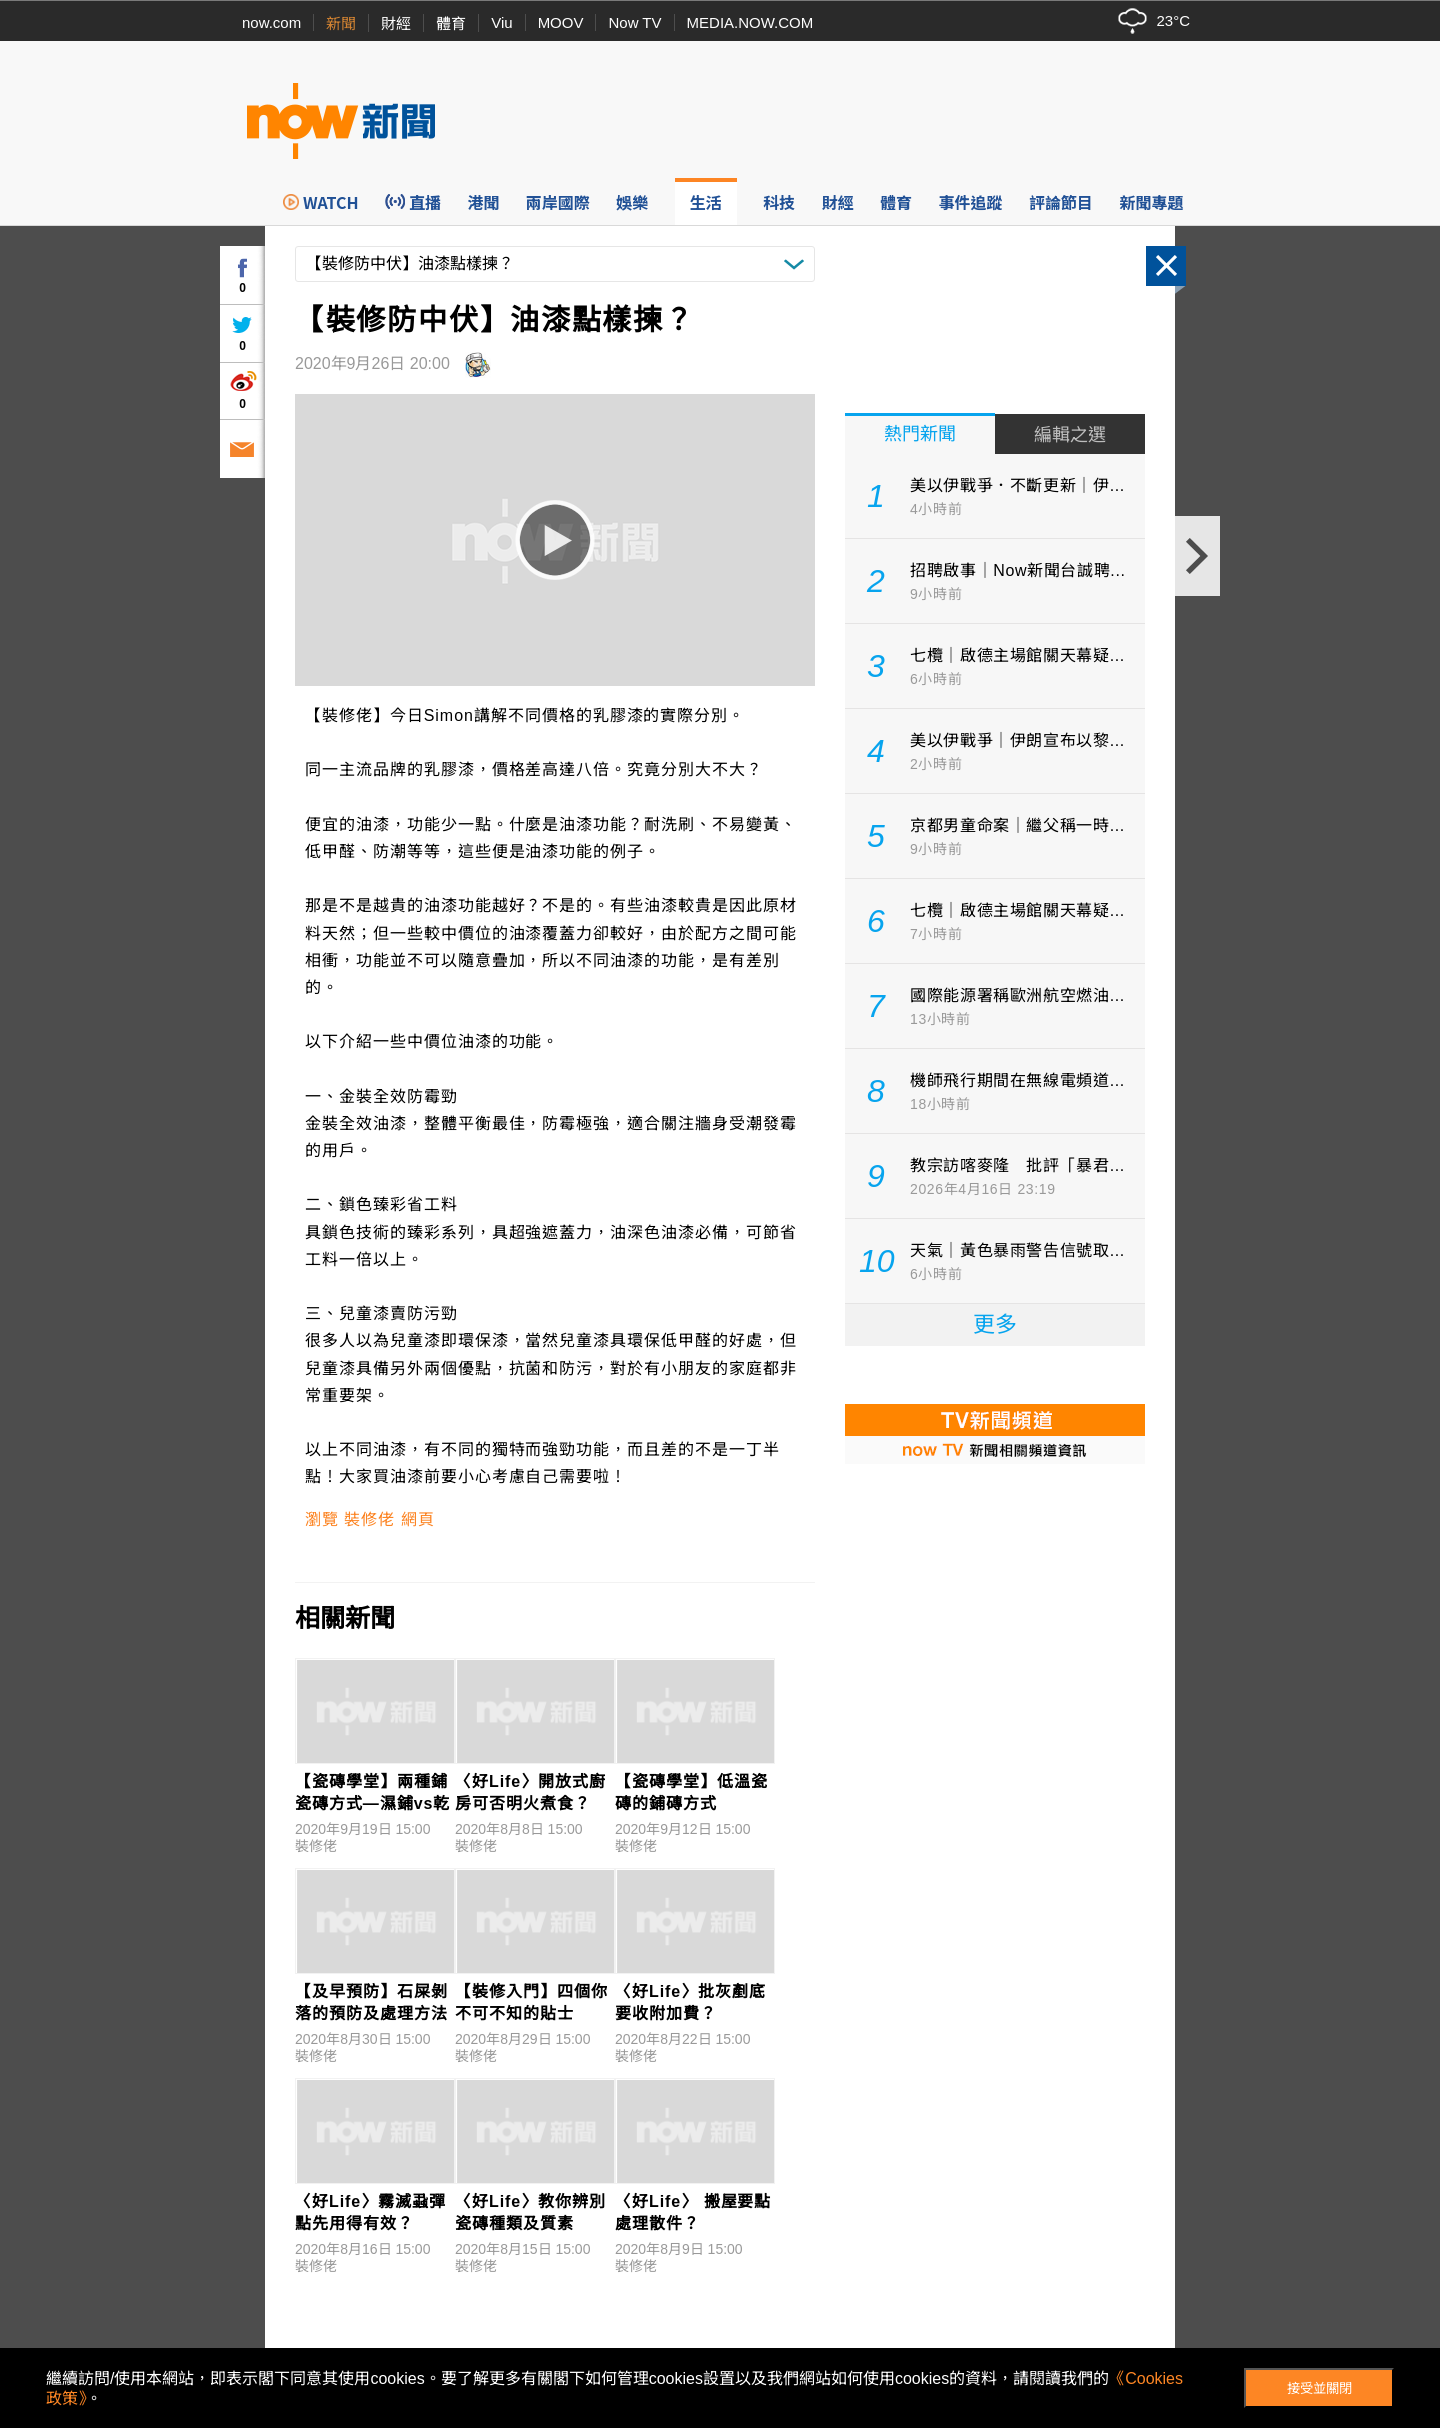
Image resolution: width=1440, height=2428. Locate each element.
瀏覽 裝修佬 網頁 (370, 1519)
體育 (451, 23)
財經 (396, 23)
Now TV (634, 22)
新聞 (341, 23)
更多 (995, 1324)
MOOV (561, 22)
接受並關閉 (1319, 2388)
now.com (271, 22)
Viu (501, 22)
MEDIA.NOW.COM (750, 22)
